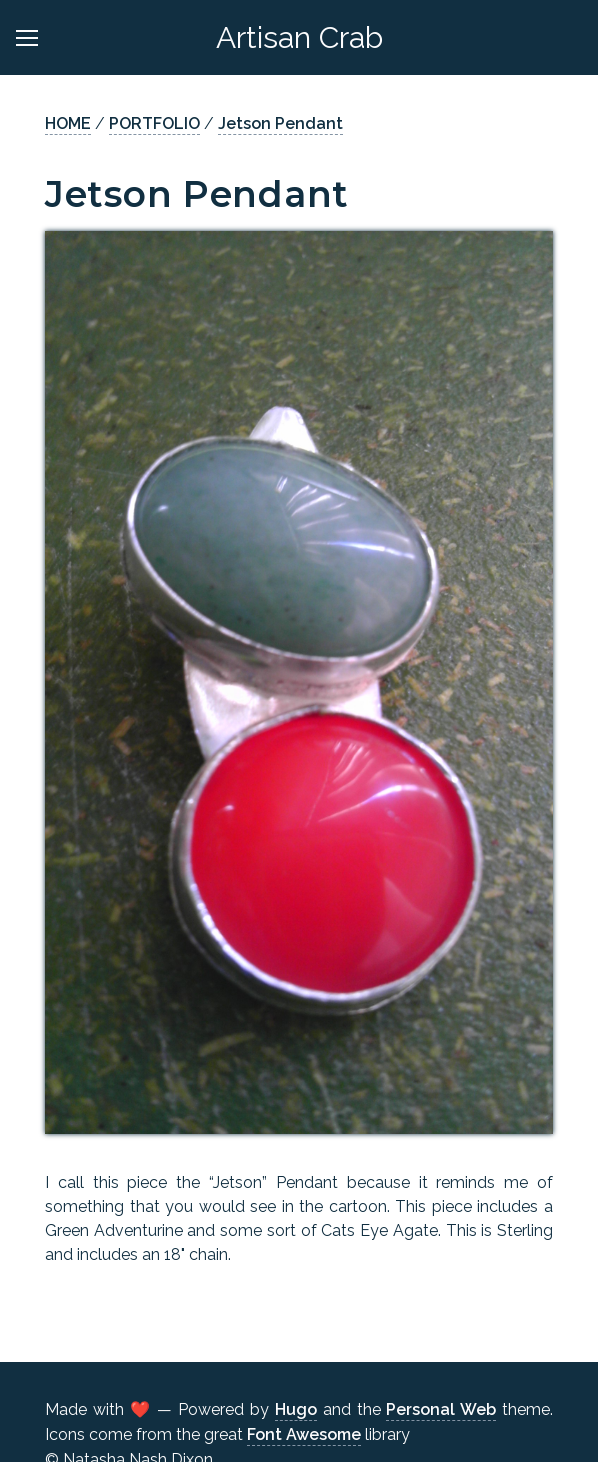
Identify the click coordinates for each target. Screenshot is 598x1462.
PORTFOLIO (154, 123)
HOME (68, 123)
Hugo (296, 1409)
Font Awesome (304, 1434)
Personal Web (441, 1409)
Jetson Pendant (280, 123)
